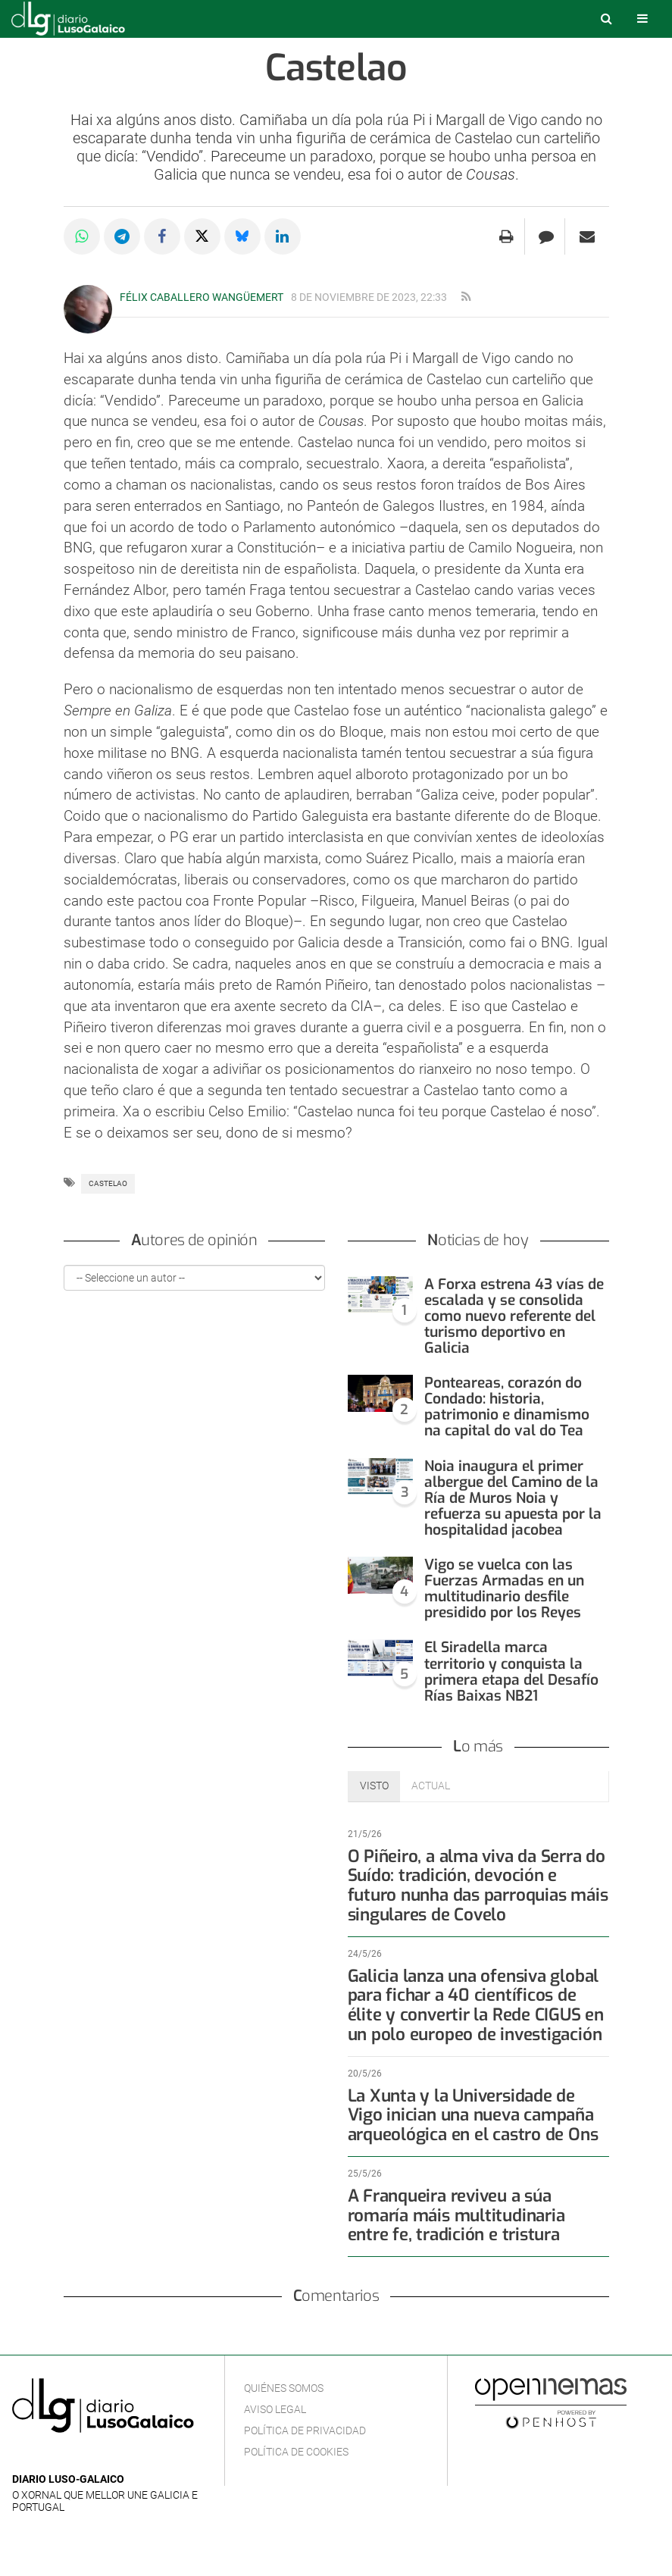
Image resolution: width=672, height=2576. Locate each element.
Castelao (108, 1183)
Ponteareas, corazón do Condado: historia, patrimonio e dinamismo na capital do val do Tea (506, 1406)
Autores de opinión (194, 1240)
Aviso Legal (275, 2409)
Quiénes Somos (283, 2388)
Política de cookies (296, 2452)
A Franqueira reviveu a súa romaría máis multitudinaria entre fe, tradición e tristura (456, 2215)
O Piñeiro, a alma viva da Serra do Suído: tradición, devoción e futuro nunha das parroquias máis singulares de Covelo (478, 1885)
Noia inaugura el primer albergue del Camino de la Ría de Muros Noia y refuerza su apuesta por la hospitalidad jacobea (513, 1498)
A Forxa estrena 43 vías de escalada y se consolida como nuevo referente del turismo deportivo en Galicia (514, 1316)
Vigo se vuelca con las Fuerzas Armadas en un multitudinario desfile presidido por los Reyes (504, 1588)
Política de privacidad (305, 2430)
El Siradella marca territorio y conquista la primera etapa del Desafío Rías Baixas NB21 (511, 1671)
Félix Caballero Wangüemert (201, 297)
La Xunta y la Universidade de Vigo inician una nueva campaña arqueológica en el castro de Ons (473, 2115)
